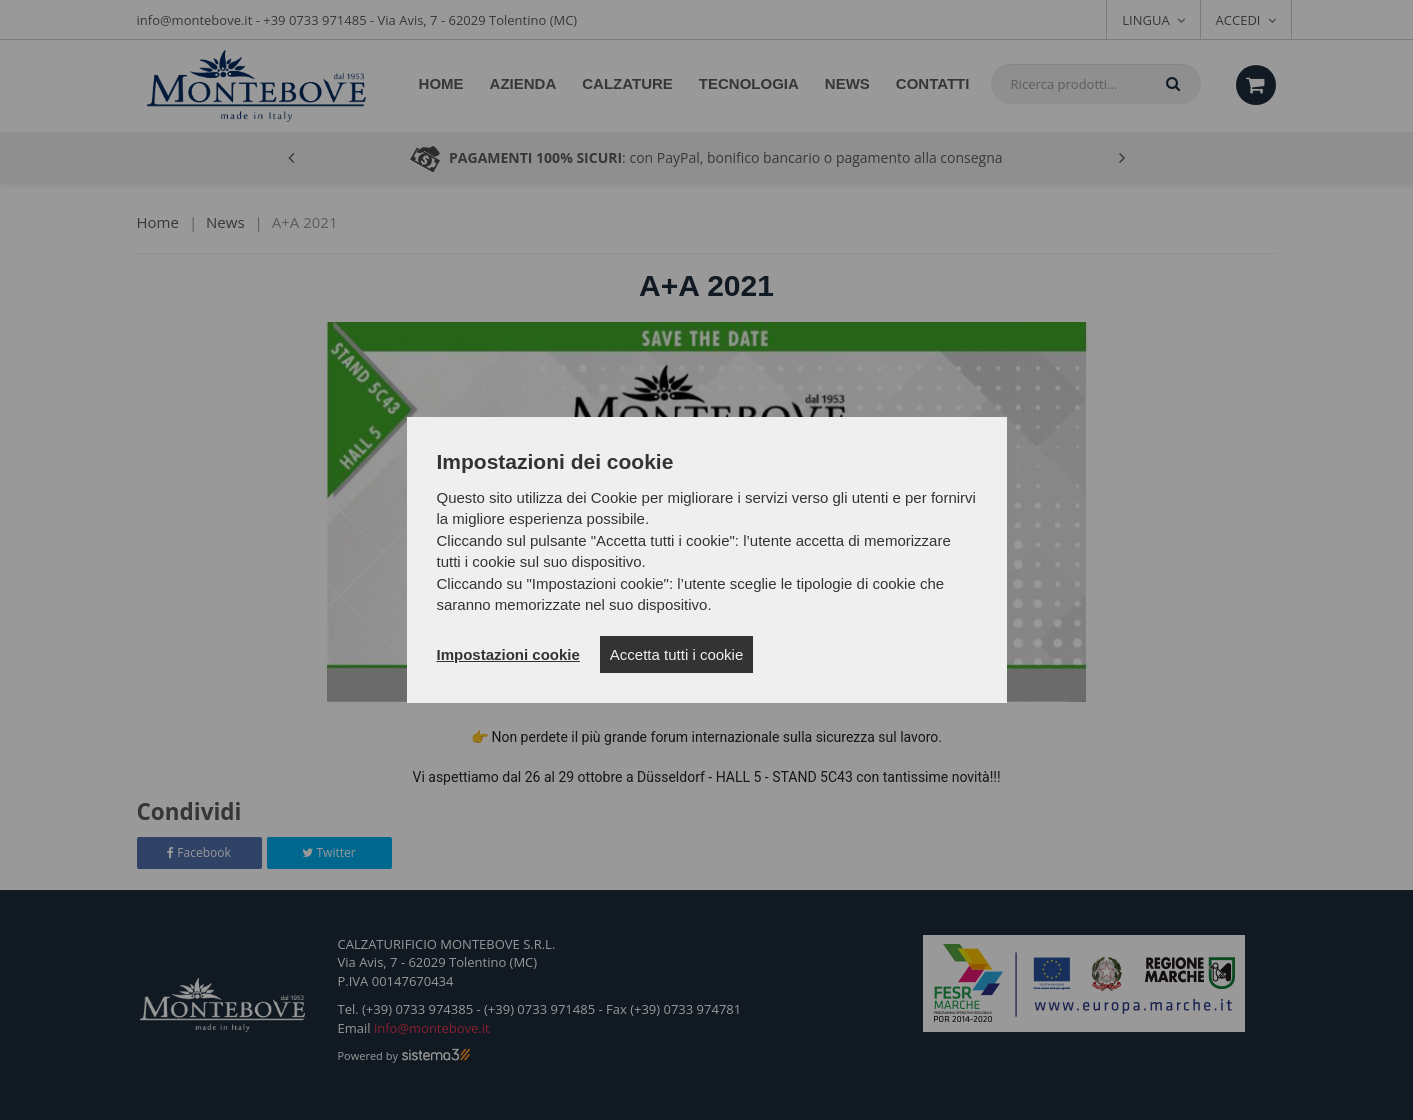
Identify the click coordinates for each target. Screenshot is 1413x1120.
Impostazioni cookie (508, 654)
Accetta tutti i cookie (676, 654)
